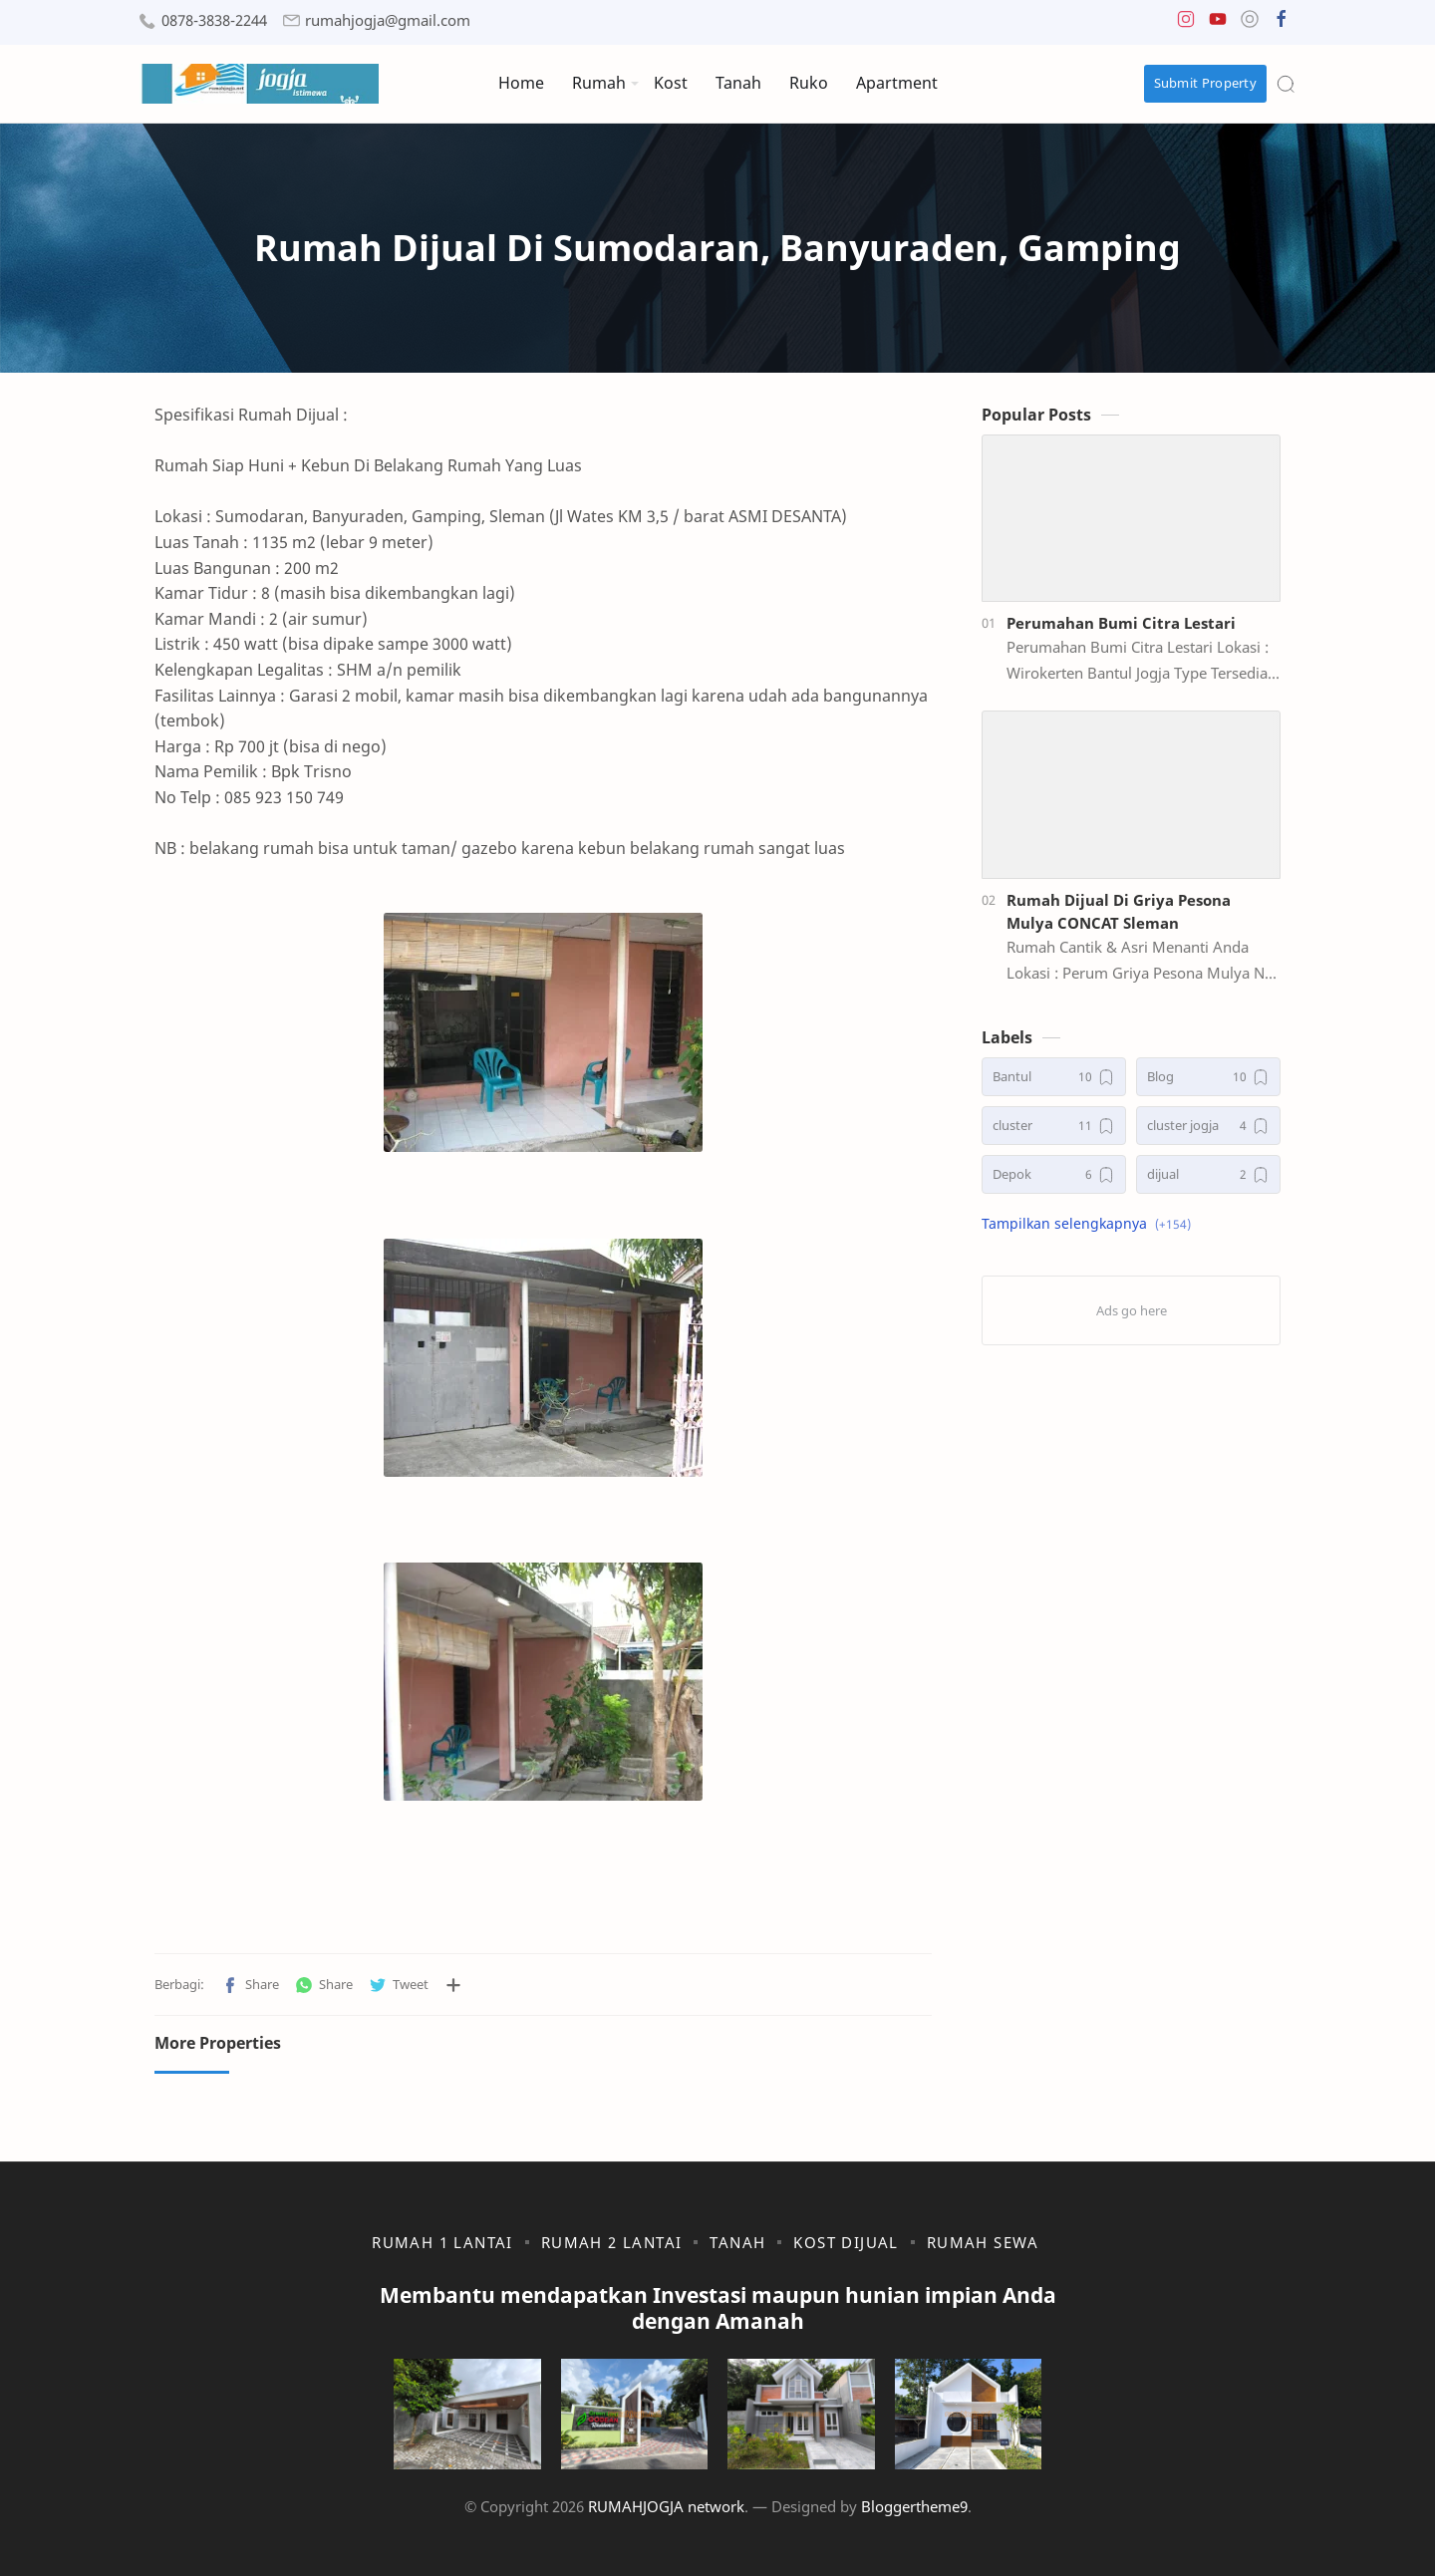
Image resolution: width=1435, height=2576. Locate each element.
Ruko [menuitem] (808, 83)
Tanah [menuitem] (738, 83)
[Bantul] (1054, 1076)
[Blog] (1208, 1076)
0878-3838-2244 (214, 20)
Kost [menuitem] (671, 83)
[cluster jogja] (1208, 1125)
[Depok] (1054, 1174)
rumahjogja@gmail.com (387, 20)
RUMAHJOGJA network (666, 2506)
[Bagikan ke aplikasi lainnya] (453, 1985)
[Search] (1285, 84)
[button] (1186, 23)
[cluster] (1054, 1125)
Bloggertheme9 (914, 2506)
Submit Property (1206, 83)
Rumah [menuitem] (599, 83)
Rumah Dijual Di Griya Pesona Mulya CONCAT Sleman (1118, 911)
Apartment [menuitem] (897, 83)
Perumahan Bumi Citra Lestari (1121, 623)
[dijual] (1208, 1174)
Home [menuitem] (521, 83)
